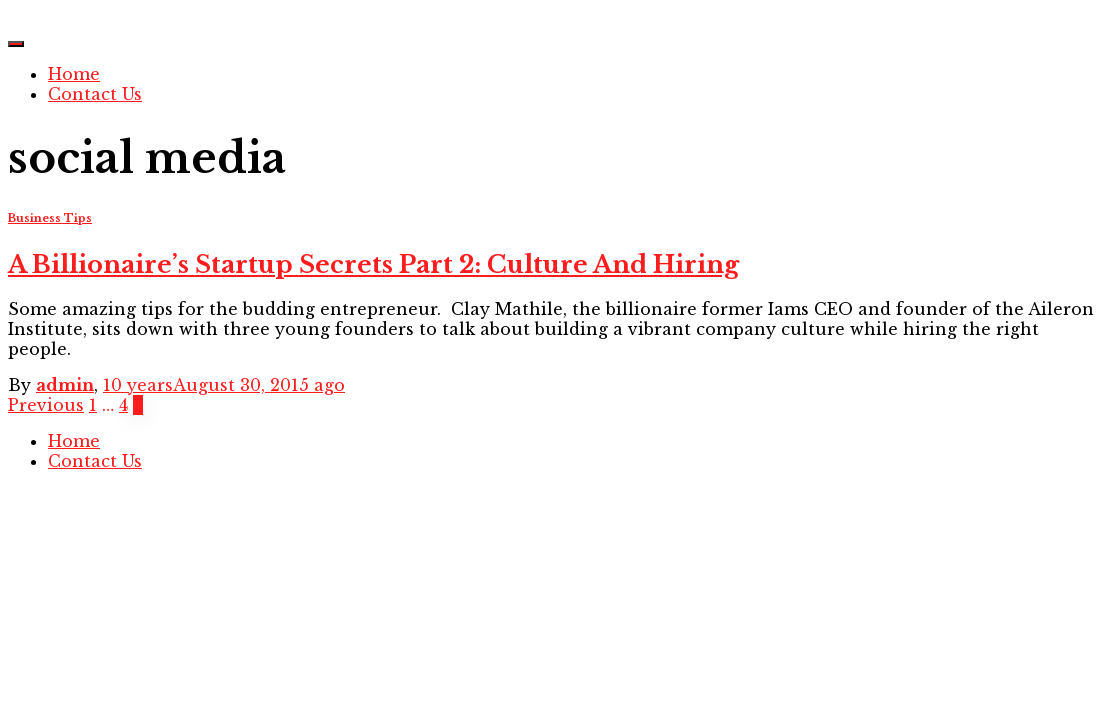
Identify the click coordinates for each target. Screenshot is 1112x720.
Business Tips (50, 218)
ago (224, 385)
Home (74, 74)
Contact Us (95, 94)
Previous (46, 405)
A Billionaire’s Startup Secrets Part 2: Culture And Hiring (373, 264)
